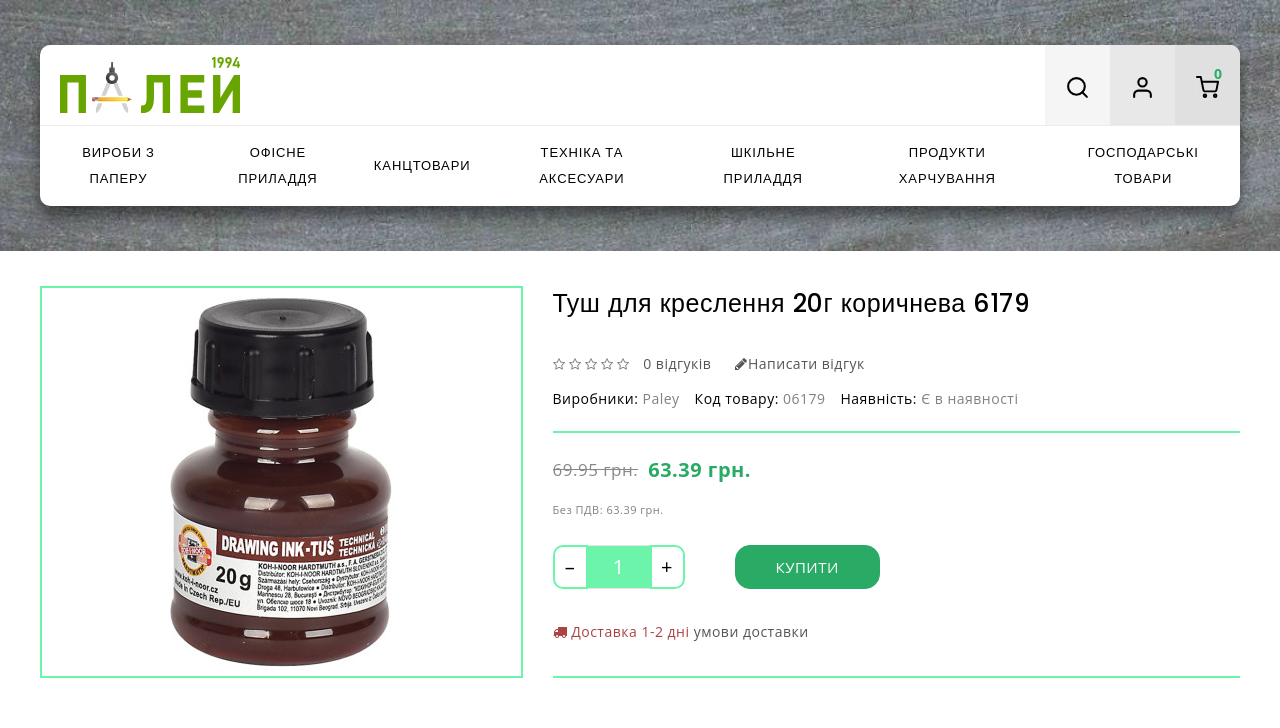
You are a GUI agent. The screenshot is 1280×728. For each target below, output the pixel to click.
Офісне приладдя (277, 165)
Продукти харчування (947, 165)
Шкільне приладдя (763, 165)
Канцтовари (422, 165)
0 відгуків (677, 363)
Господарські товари (1143, 165)
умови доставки (751, 631)
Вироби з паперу (118, 165)
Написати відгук (799, 363)
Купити (807, 567)
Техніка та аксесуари (581, 165)
